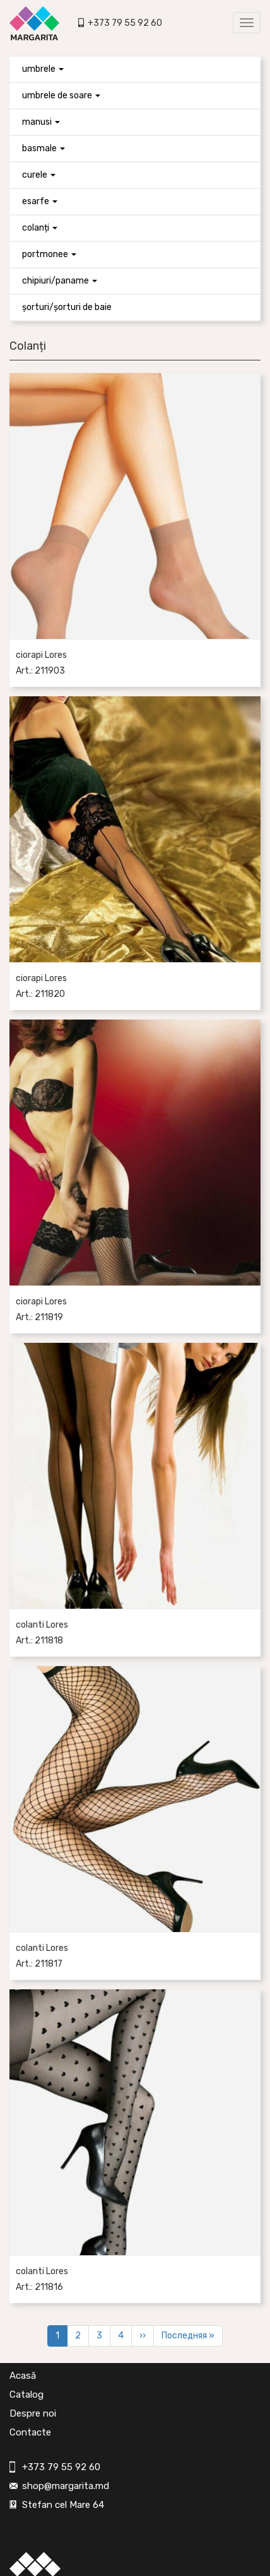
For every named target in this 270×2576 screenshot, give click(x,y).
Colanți (39, 227)
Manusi (41, 122)
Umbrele (43, 69)
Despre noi (32, 2413)
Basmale (43, 148)
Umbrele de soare (61, 95)
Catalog (26, 2394)
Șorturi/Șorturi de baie (67, 307)
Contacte (30, 2432)
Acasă (22, 2375)
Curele (39, 175)
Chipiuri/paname (59, 280)
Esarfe (39, 201)
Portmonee (49, 254)
